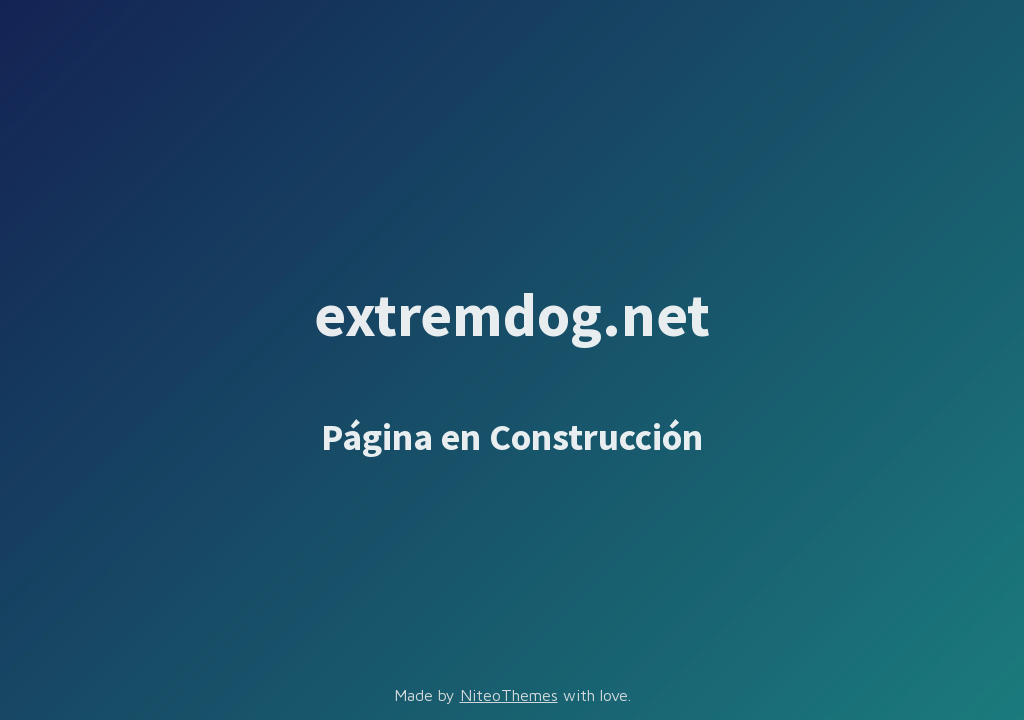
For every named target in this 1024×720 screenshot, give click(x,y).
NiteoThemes (509, 695)
